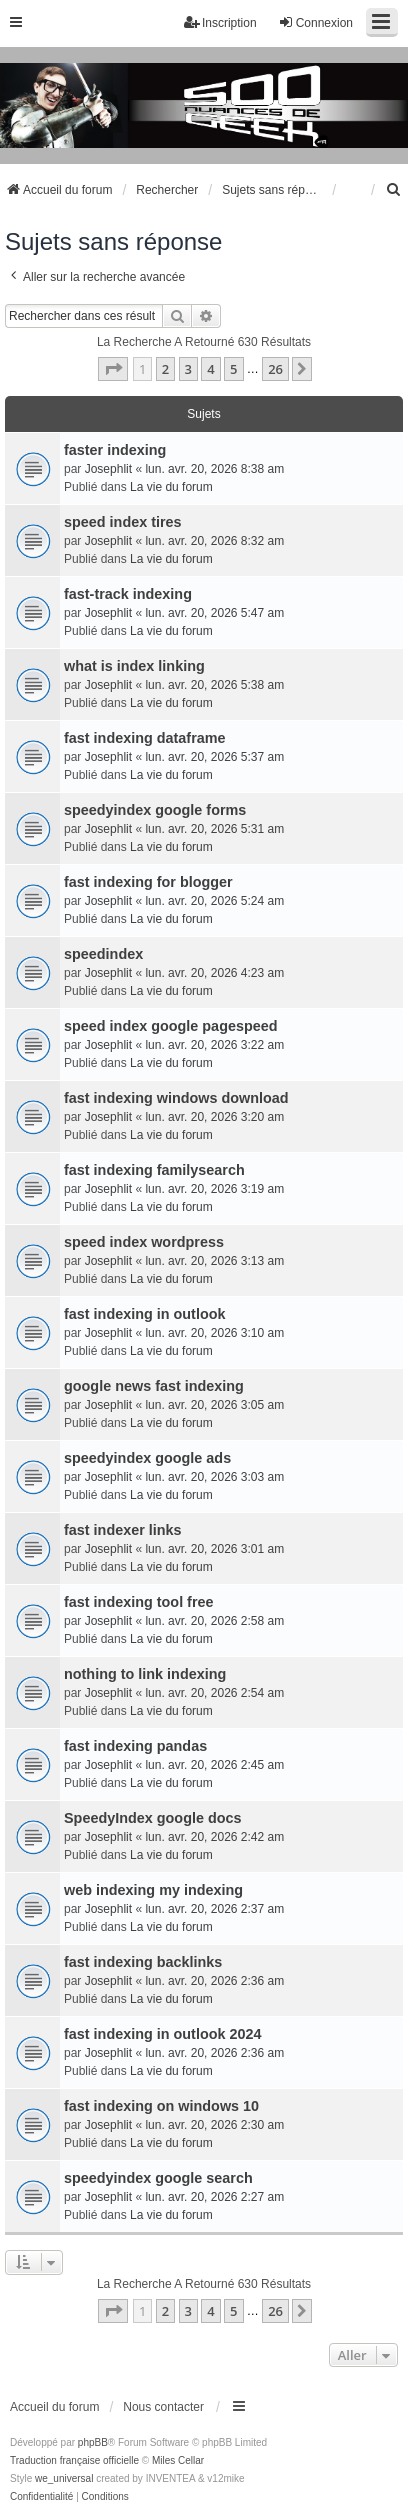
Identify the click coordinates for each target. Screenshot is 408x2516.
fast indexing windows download (176, 1098)
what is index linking (134, 666)
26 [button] (275, 369)
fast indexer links (123, 1530)
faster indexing (115, 450)
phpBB (93, 2442)
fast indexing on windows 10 (161, 2106)
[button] (113, 369)
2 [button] (165, 369)
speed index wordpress (144, 1242)
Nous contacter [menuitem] (163, 2407)
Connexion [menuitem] (315, 22)
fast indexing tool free (139, 1602)
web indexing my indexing (153, 1890)
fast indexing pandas (135, 1746)
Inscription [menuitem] (220, 22)
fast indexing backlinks (143, 1962)
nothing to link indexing (145, 1674)
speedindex (103, 954)
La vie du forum (171, 487)
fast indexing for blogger (148, 882)
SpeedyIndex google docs (153, 1818)
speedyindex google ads (147, 1458)
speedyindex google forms (155, 810)
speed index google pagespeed (171, 1026)
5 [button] (233, 369)
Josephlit (108, 469)
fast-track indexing (128, 594)
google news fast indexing (154, 1386)
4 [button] (210, 369)
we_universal (64, 2478)
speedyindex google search (158, 2178)
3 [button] (188, 369)
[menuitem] (394, 190)
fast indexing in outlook (145, 1314)
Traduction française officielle (74, 2460)
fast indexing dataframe (145, 738)
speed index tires (123, 522)
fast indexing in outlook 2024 (163, 2034)
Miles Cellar (178, 2460)
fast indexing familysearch (154, 1170)
